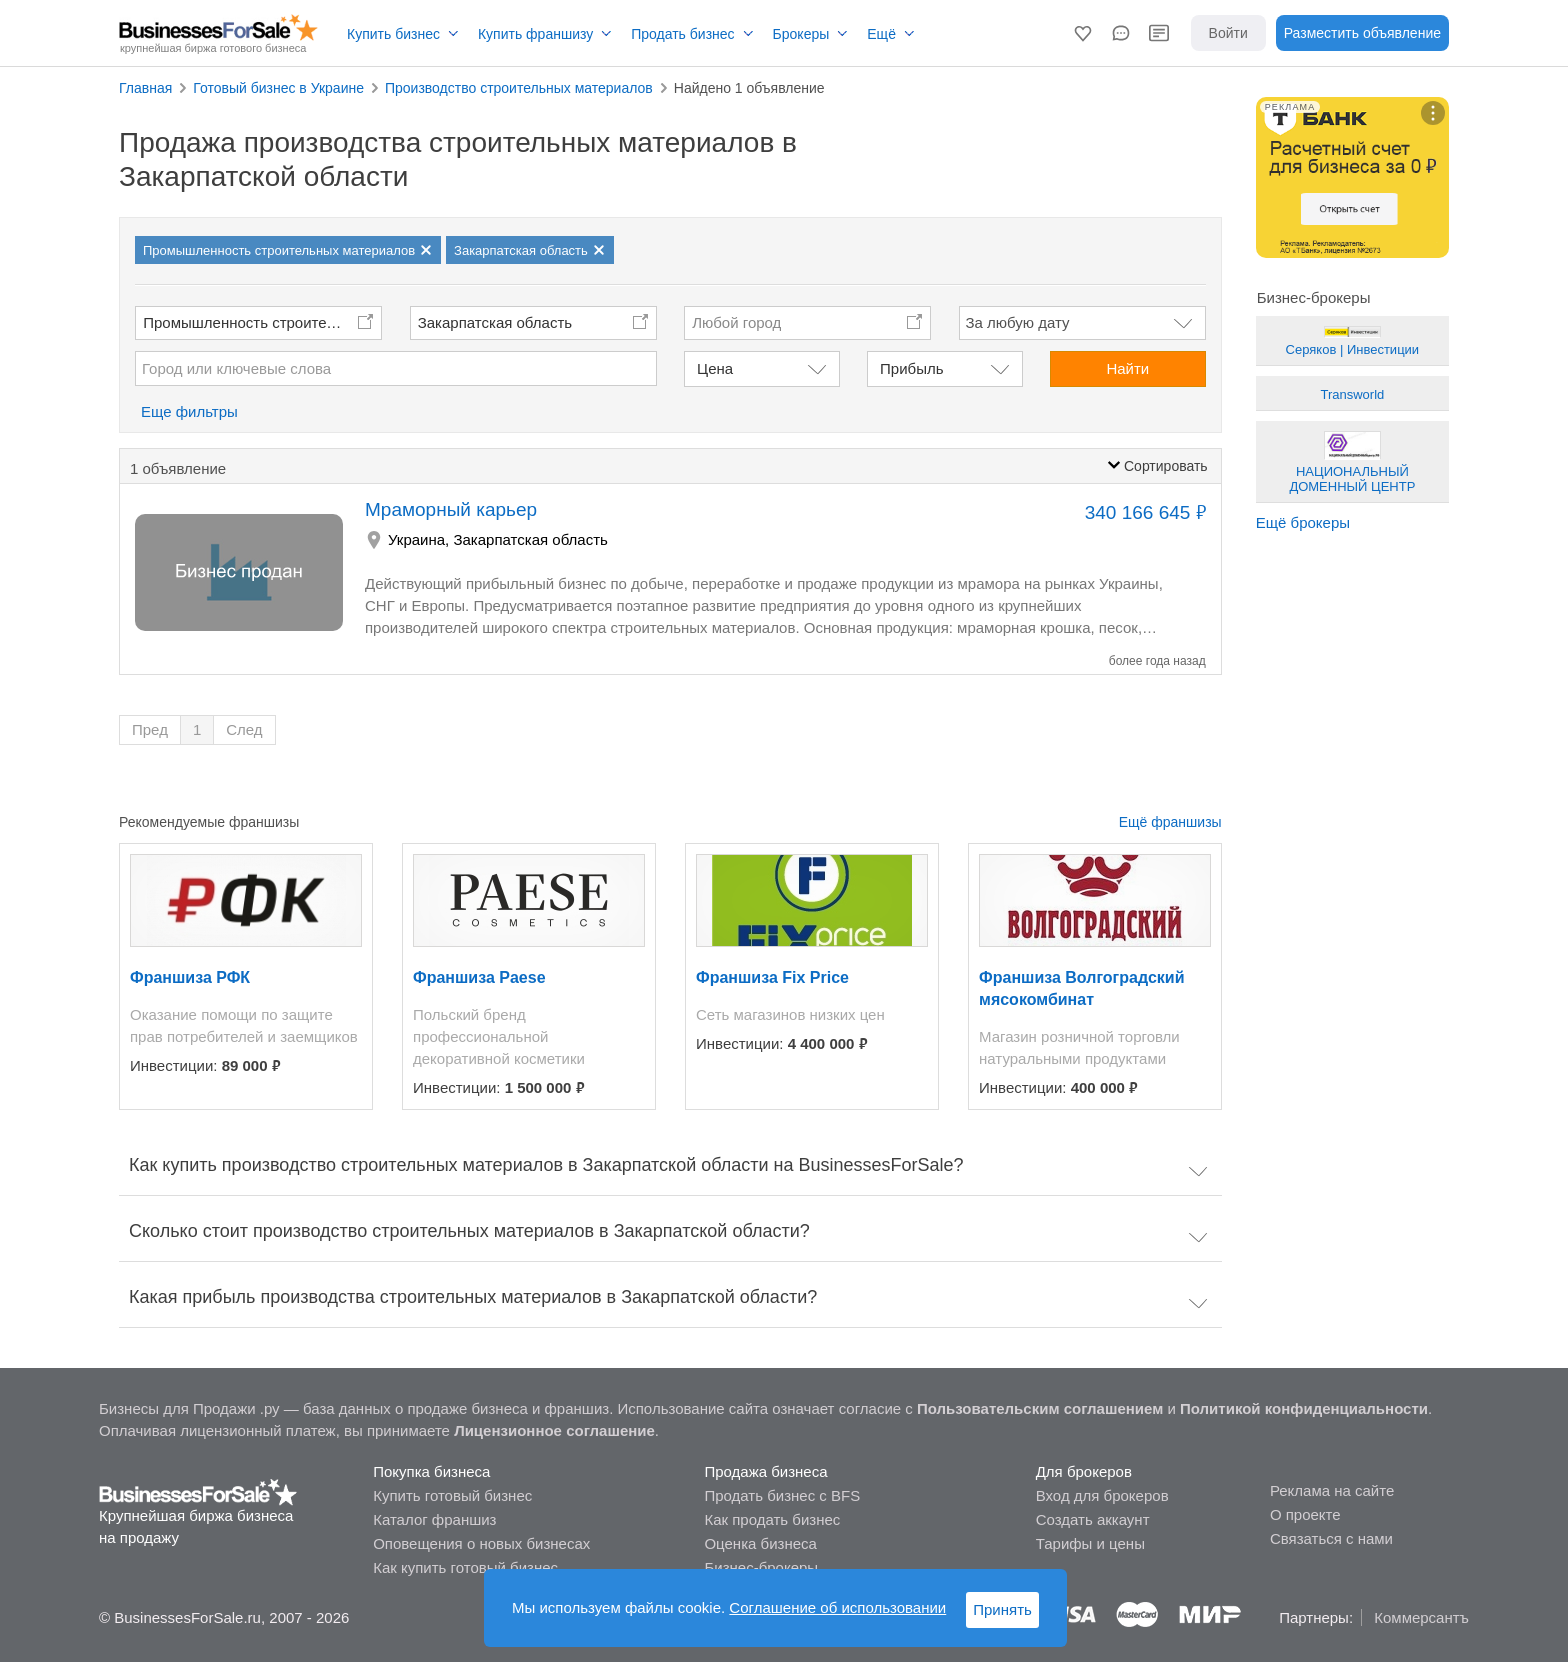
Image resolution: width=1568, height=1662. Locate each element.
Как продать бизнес (772, 1519)
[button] (1083, 33)
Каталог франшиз (434, 1519)
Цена (715, 368)
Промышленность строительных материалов (262, 322)
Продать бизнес (682, 34)
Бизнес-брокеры (761, 1567)
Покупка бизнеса (431, 1471)
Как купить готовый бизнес (465, 1567)
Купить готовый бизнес (452, 1495)
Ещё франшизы (1170, 822)
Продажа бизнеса (765, 1471)
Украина (416, 539)
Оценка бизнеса (760, 1543)
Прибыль (911, 368)
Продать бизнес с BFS (782, 1495)
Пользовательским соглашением (1040, 1408)
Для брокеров (1084, 1471)
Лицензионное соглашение (554, 1430)
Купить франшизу (535, 34)
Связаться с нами (1331, 1538)
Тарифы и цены (1090, 1543)
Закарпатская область (495, 322)
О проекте (1305, 1514)
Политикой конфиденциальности (1304, 1408)
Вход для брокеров (1102, 1495)
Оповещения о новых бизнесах (481, 1543)
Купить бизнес (393, 34)
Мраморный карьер (451, 509)
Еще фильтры (189, 411)
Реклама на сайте (1332, 1490)
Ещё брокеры (1303, 522)
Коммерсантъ (1421, 1617)
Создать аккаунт (1093, 1519)
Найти (1127, 368)
